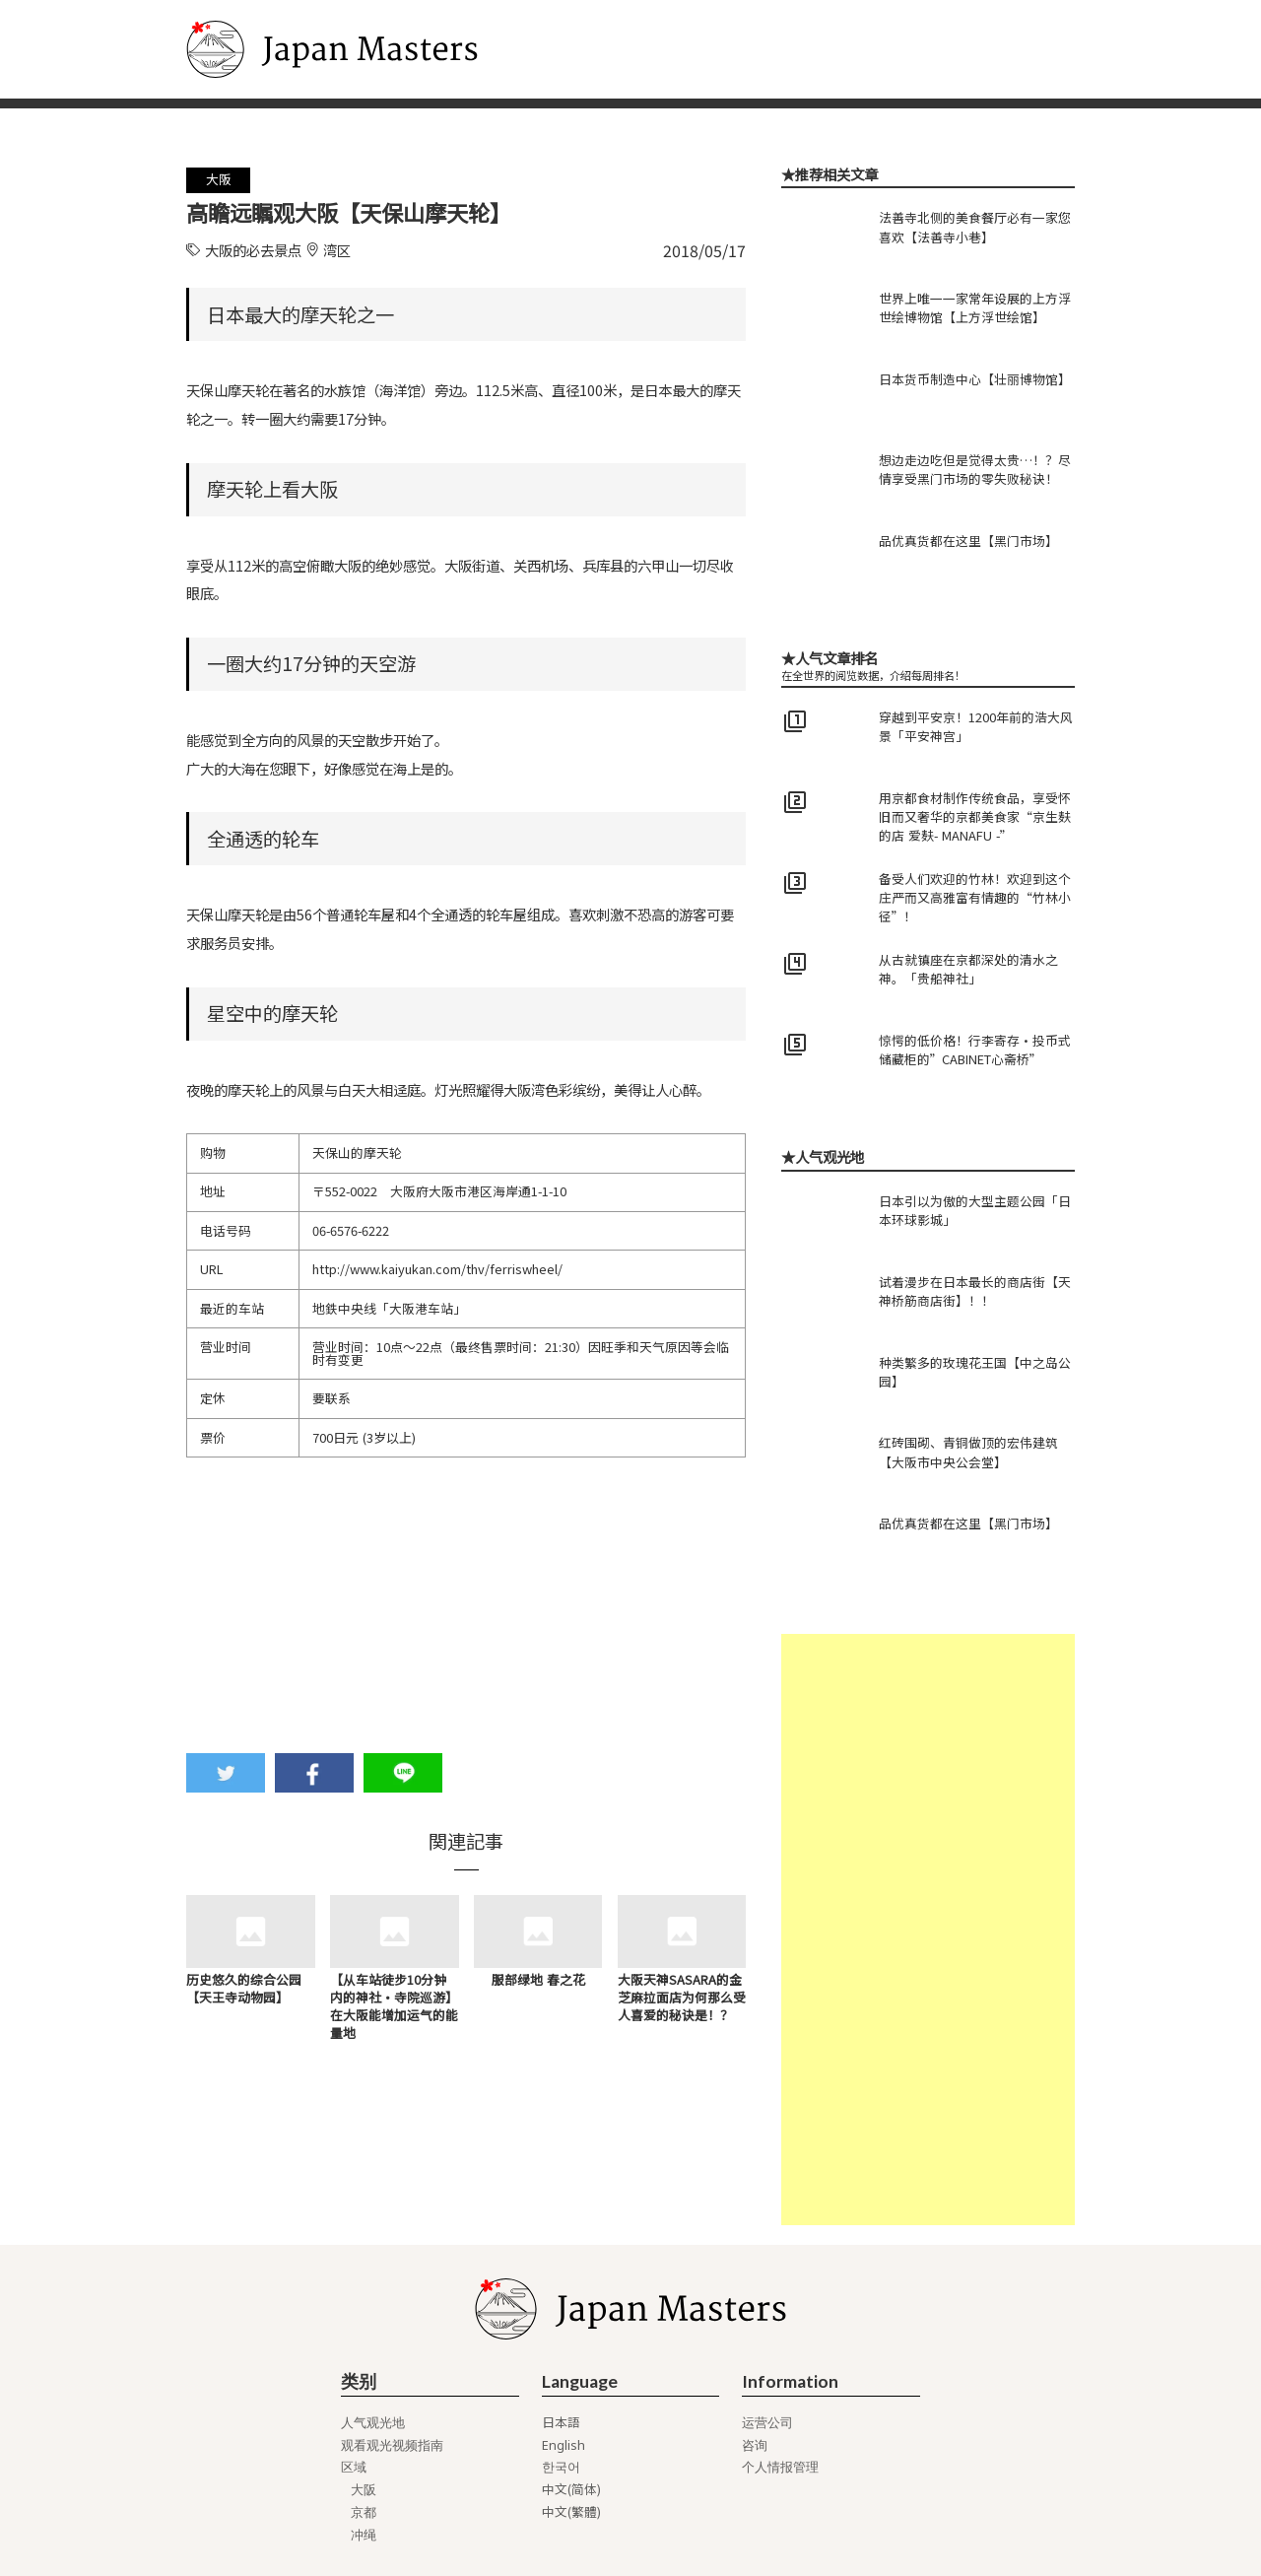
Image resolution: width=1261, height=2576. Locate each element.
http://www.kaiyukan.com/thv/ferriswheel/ (437, 1268)
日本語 (561, 2422)
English (563, 2445)
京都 (363, 2512)
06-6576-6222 (350, 1230)
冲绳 (363, 2535)
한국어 (561, 2467)
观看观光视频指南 (392, 2445)
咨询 (754, 2445)
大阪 (363, 2489)
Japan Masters (238, 10)
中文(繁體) (571, 2512)
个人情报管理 (780, 2467)
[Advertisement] (927, 1929)
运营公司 (767, 2422)
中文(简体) (571, 2489)
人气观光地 (373, 2422)
